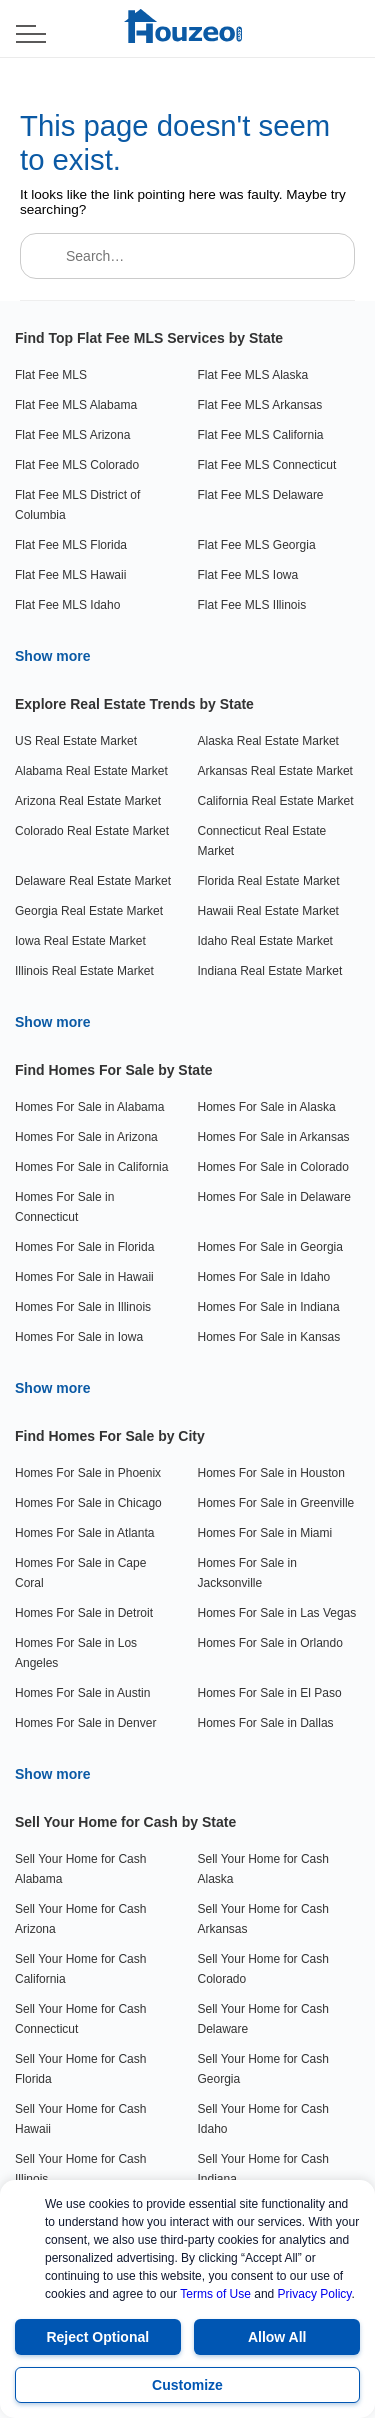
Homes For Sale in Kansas (269, 1337)
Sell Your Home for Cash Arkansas (263, 1919)
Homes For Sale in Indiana (269, 1307)
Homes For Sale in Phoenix (88, 1473)
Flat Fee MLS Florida (71, 545)
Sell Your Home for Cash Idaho (263, 2119)
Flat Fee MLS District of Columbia (77, 505)
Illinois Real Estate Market (84, 971)
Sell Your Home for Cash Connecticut (80, 2019)
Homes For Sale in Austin (82, 1693)
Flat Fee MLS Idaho (67, 605)
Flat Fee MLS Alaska (253, 375)
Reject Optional (97, 2337)
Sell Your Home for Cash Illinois (80, 2169)
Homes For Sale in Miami (265, 1533)
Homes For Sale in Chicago (88, 1503)
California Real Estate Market (276, 801)
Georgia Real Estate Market (89, 911)
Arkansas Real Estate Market (275, 771)
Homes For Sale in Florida (84, 1247)
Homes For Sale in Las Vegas (277, 1613)
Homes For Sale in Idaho (264, 1277)
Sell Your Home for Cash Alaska (263, 1869)
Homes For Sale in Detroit (84, 1613)
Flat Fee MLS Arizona (72, 435)
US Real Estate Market (76, 741)
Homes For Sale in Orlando (270, 1643)
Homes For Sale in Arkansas (274, 1137)
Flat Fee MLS (51, 375)
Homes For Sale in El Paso (270, 1693)
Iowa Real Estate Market (80, 941)
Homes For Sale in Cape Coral (80, 1573)
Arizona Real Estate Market (88, 801)
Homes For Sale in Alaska (267, 1107)
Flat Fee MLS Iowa (248, 575)
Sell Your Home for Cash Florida (80, 2069)
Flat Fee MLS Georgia (257, 545)
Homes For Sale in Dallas (266, 1723)
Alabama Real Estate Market (91, 771)
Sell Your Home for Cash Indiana (263, 2169)
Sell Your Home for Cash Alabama (80, 1869)
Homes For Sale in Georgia (270, 1247)
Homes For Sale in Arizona (86, 1137)
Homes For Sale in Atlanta (84, 1533)
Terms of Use (215, 2294)
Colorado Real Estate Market (92, 831)
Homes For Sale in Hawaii (84, 1277)
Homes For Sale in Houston (271, 1473)
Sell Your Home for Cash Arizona (80, 1919)
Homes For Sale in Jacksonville (247, 1573)
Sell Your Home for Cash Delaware (263, 2019)
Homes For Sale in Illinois (83, 1307)
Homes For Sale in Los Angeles (76, 1653)
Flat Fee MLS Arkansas (260, 405)
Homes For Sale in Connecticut (64, 1207)
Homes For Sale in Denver (85, 1723)
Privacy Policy (315, 2294)
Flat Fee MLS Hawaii (70, 575)
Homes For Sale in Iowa (79, 1337)
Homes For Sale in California (91, 1167)
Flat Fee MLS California (261, 435)
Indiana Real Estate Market (270, 971)
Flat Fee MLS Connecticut (267, 465)
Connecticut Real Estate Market (262, 841)
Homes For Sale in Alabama (89, 1107)
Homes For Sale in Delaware (274, 1197)
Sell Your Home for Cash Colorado (263, 1969)
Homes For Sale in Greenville (276, 1503)
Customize (187, 2385)
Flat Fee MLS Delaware (261, 495)
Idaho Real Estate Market (265, 941)
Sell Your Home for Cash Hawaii (80, 2119)
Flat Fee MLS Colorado (77, 465)
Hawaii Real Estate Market (268, 911)
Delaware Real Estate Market (93, 881)
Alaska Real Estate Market (268, 741)
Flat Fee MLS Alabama (76, 405)
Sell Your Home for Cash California (80, 1969)
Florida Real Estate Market (269, 881)
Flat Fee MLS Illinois (252, 605)
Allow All (277, 2337)
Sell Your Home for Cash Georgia (263, 2069)
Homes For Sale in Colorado (273, 1167)
